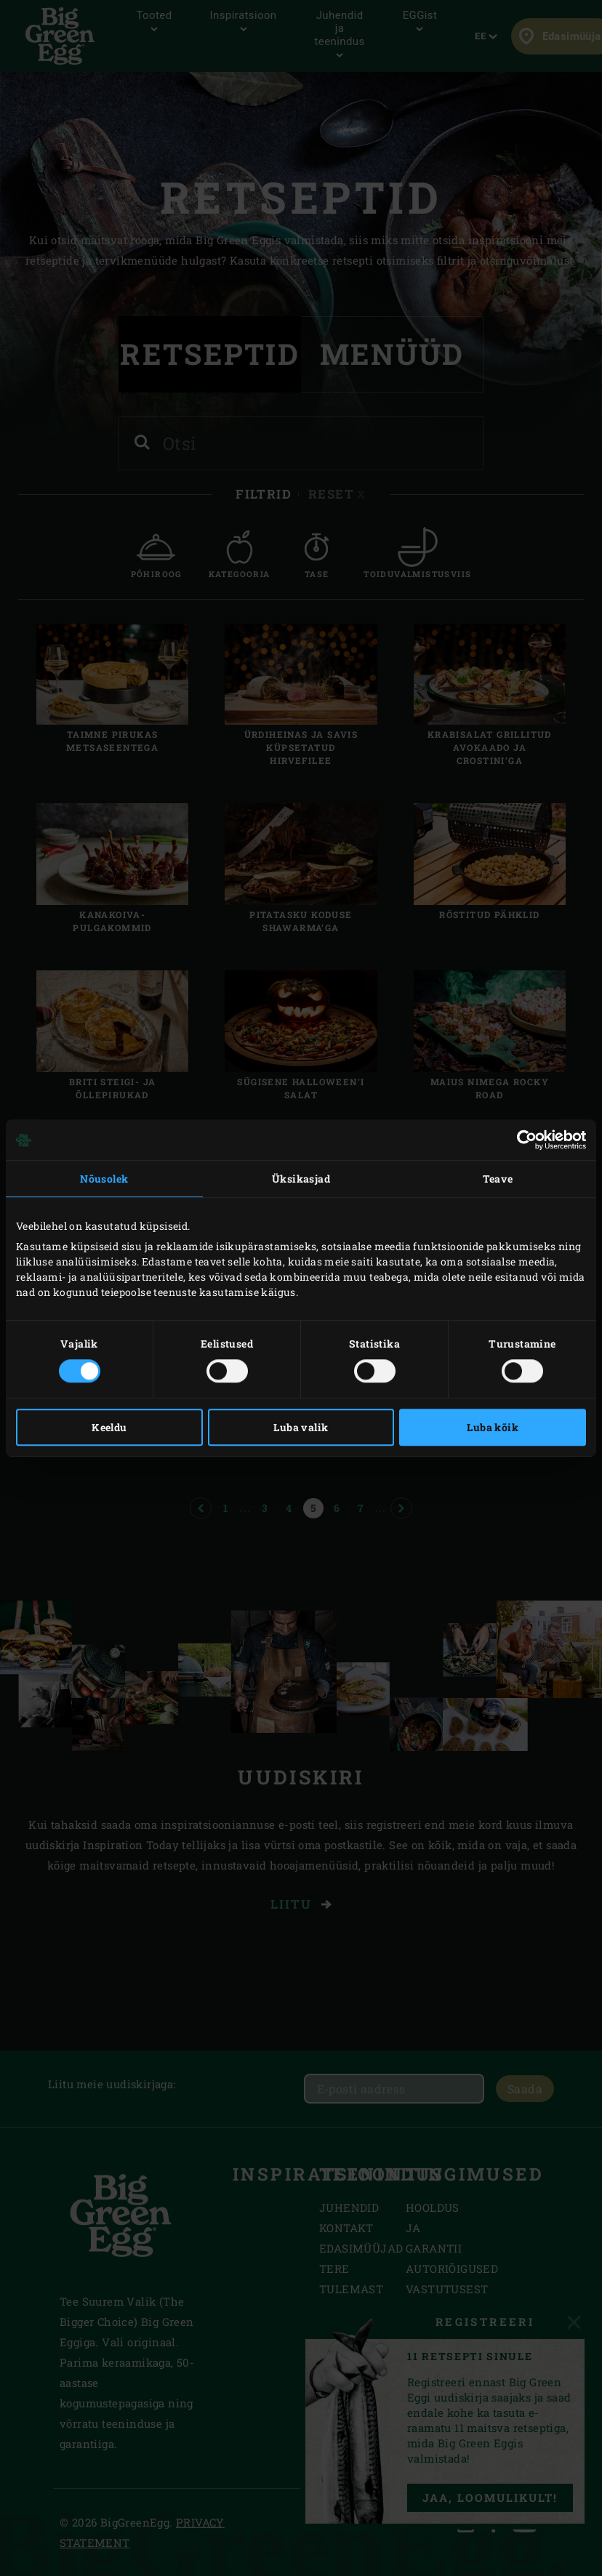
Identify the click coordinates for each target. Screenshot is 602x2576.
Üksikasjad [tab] (301, 1179)
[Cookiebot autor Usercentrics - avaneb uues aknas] (522, 1140)
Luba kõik (492, 1427)
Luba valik (300, 1427)
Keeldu (109, 1427)
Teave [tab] (498, 1179)
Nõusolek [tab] (104, 1179)
